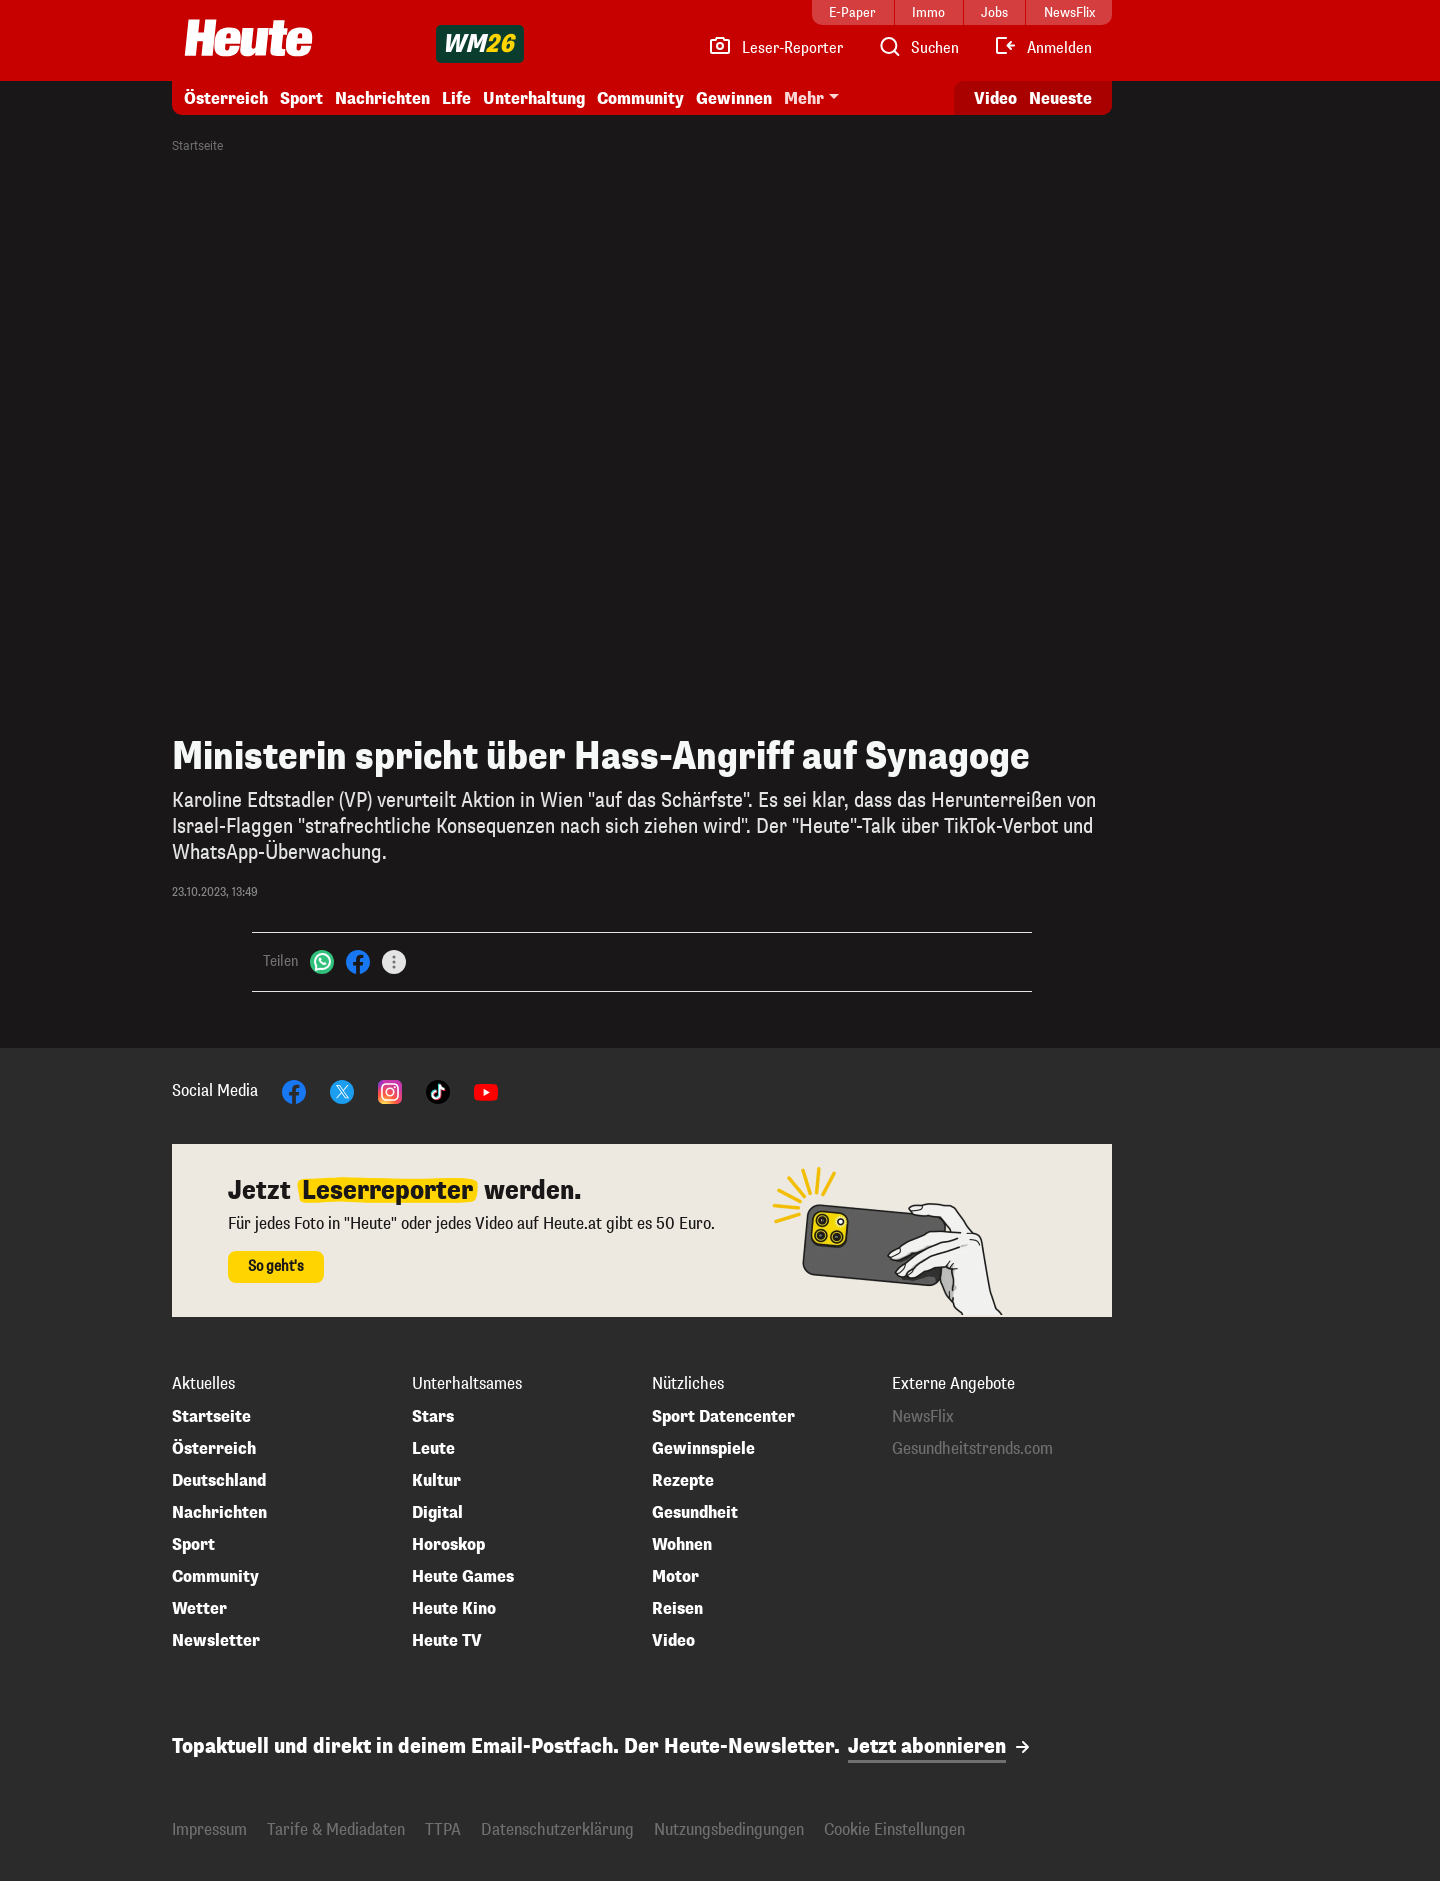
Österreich (226, 98)
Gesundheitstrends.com (972, 1449)
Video (673, 1641)
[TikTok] (438, 1090)
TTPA (443, 1829)
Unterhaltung (534, 98)
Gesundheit (695, 1513)
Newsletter (216, 1641)
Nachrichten (382, 98)
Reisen (677, 1609)
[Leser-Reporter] (775, 48)
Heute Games (463, 1577)
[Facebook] (358, 961)
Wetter (199, 1609)
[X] (342, 1090)
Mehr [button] (804, 98)
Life (456, 98)
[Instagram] (390, 1090)
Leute (433, 1449)
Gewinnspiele (703, 1449)
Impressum (209, 1829)
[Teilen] (394, 962)
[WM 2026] (480, 44)
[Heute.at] (248, 38)
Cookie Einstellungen (894, 1829)
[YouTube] (486, 1090)
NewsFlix (923, 1417)
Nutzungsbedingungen (729, 1829)
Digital (437, 1513)
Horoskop (448, 1545)
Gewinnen (734, 98)
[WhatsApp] (322, 961)
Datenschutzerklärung (557, 1829)
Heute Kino (454, 1609)
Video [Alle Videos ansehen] (995, 98)
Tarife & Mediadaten (336, 1829)
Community (640, 98)
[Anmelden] (1042, 48)
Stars (433, 1417)
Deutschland (219, 1481)
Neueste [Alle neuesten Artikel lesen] (1060, 98)
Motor (675, 1577)
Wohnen (682, 1545)
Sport (301, 98)
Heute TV (447, 1641)
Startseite (197, 146)
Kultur (436, 1481)
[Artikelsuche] (918, 48)
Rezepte (683, 1481)
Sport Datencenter (723, 1417)
